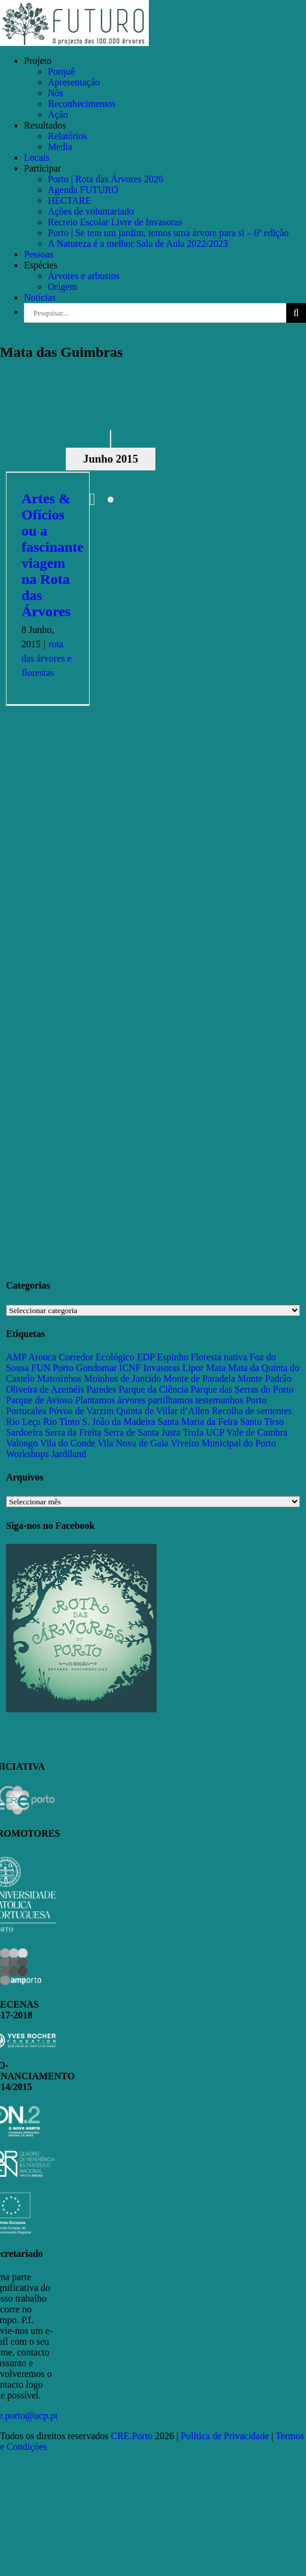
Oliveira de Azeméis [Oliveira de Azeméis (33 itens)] (45, 1389)
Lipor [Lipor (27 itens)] (193, 1368)
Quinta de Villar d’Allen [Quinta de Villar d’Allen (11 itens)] (163, 1411)
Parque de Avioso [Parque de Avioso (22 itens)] (39, 1400)
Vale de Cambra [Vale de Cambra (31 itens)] (257, 1432)
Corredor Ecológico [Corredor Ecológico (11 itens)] (96, 1357)
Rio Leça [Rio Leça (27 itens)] (23, 1422)
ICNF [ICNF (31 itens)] (129, 1368)
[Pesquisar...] (155, 313)
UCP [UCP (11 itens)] (215, 1432)
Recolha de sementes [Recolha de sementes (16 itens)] (252, 1411)
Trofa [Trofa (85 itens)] (193, 1432)
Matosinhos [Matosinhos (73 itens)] (59, 1378)
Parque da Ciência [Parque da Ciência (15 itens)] (153, 1389)
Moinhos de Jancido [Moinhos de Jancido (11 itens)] (122, 1378)
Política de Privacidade (225, 2436)
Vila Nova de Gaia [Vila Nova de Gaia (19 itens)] (133, 1443)
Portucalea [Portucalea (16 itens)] (26, 1411)
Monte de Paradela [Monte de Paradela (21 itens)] (199, 1378)
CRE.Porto (133, 2436)
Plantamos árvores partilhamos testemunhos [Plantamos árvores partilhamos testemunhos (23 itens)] (159, 1400)
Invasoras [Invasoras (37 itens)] (161, 1368)
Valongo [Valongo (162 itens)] (22, 1443)
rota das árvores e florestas (47, 658)
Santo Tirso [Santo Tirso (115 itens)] (262, 1422)
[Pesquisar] (296, 313)
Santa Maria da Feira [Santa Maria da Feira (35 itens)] (198, 1422)
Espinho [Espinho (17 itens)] (172, 1357)
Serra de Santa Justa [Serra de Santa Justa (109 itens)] (142, 1432)
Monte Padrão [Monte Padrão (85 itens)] (265, 1378)
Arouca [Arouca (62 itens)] (42, 1357)
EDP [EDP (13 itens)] (146, 1357)
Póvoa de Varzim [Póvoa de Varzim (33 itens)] (81, 1411)
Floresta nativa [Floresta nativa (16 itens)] (219, 1357)
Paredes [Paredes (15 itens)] (102, 1389)
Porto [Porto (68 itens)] (256, 1400)
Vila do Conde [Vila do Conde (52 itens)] (67, 1443)
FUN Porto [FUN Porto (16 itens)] (52, 1368)
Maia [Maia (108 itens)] (216, 1368)
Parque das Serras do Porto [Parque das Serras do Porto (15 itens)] (242, 1389)
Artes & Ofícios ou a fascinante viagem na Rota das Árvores (53, 555)
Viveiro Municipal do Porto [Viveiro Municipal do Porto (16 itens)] (223, 1443)
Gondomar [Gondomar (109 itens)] (96, 1368)
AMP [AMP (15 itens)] (16, 1357)
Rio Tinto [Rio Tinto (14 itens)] (61, 1422)
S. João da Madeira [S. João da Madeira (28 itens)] (118, 1422)
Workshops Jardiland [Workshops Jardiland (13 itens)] (46, 1454)
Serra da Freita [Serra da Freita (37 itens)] (73, 1432)
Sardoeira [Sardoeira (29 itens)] (24, 1432)
